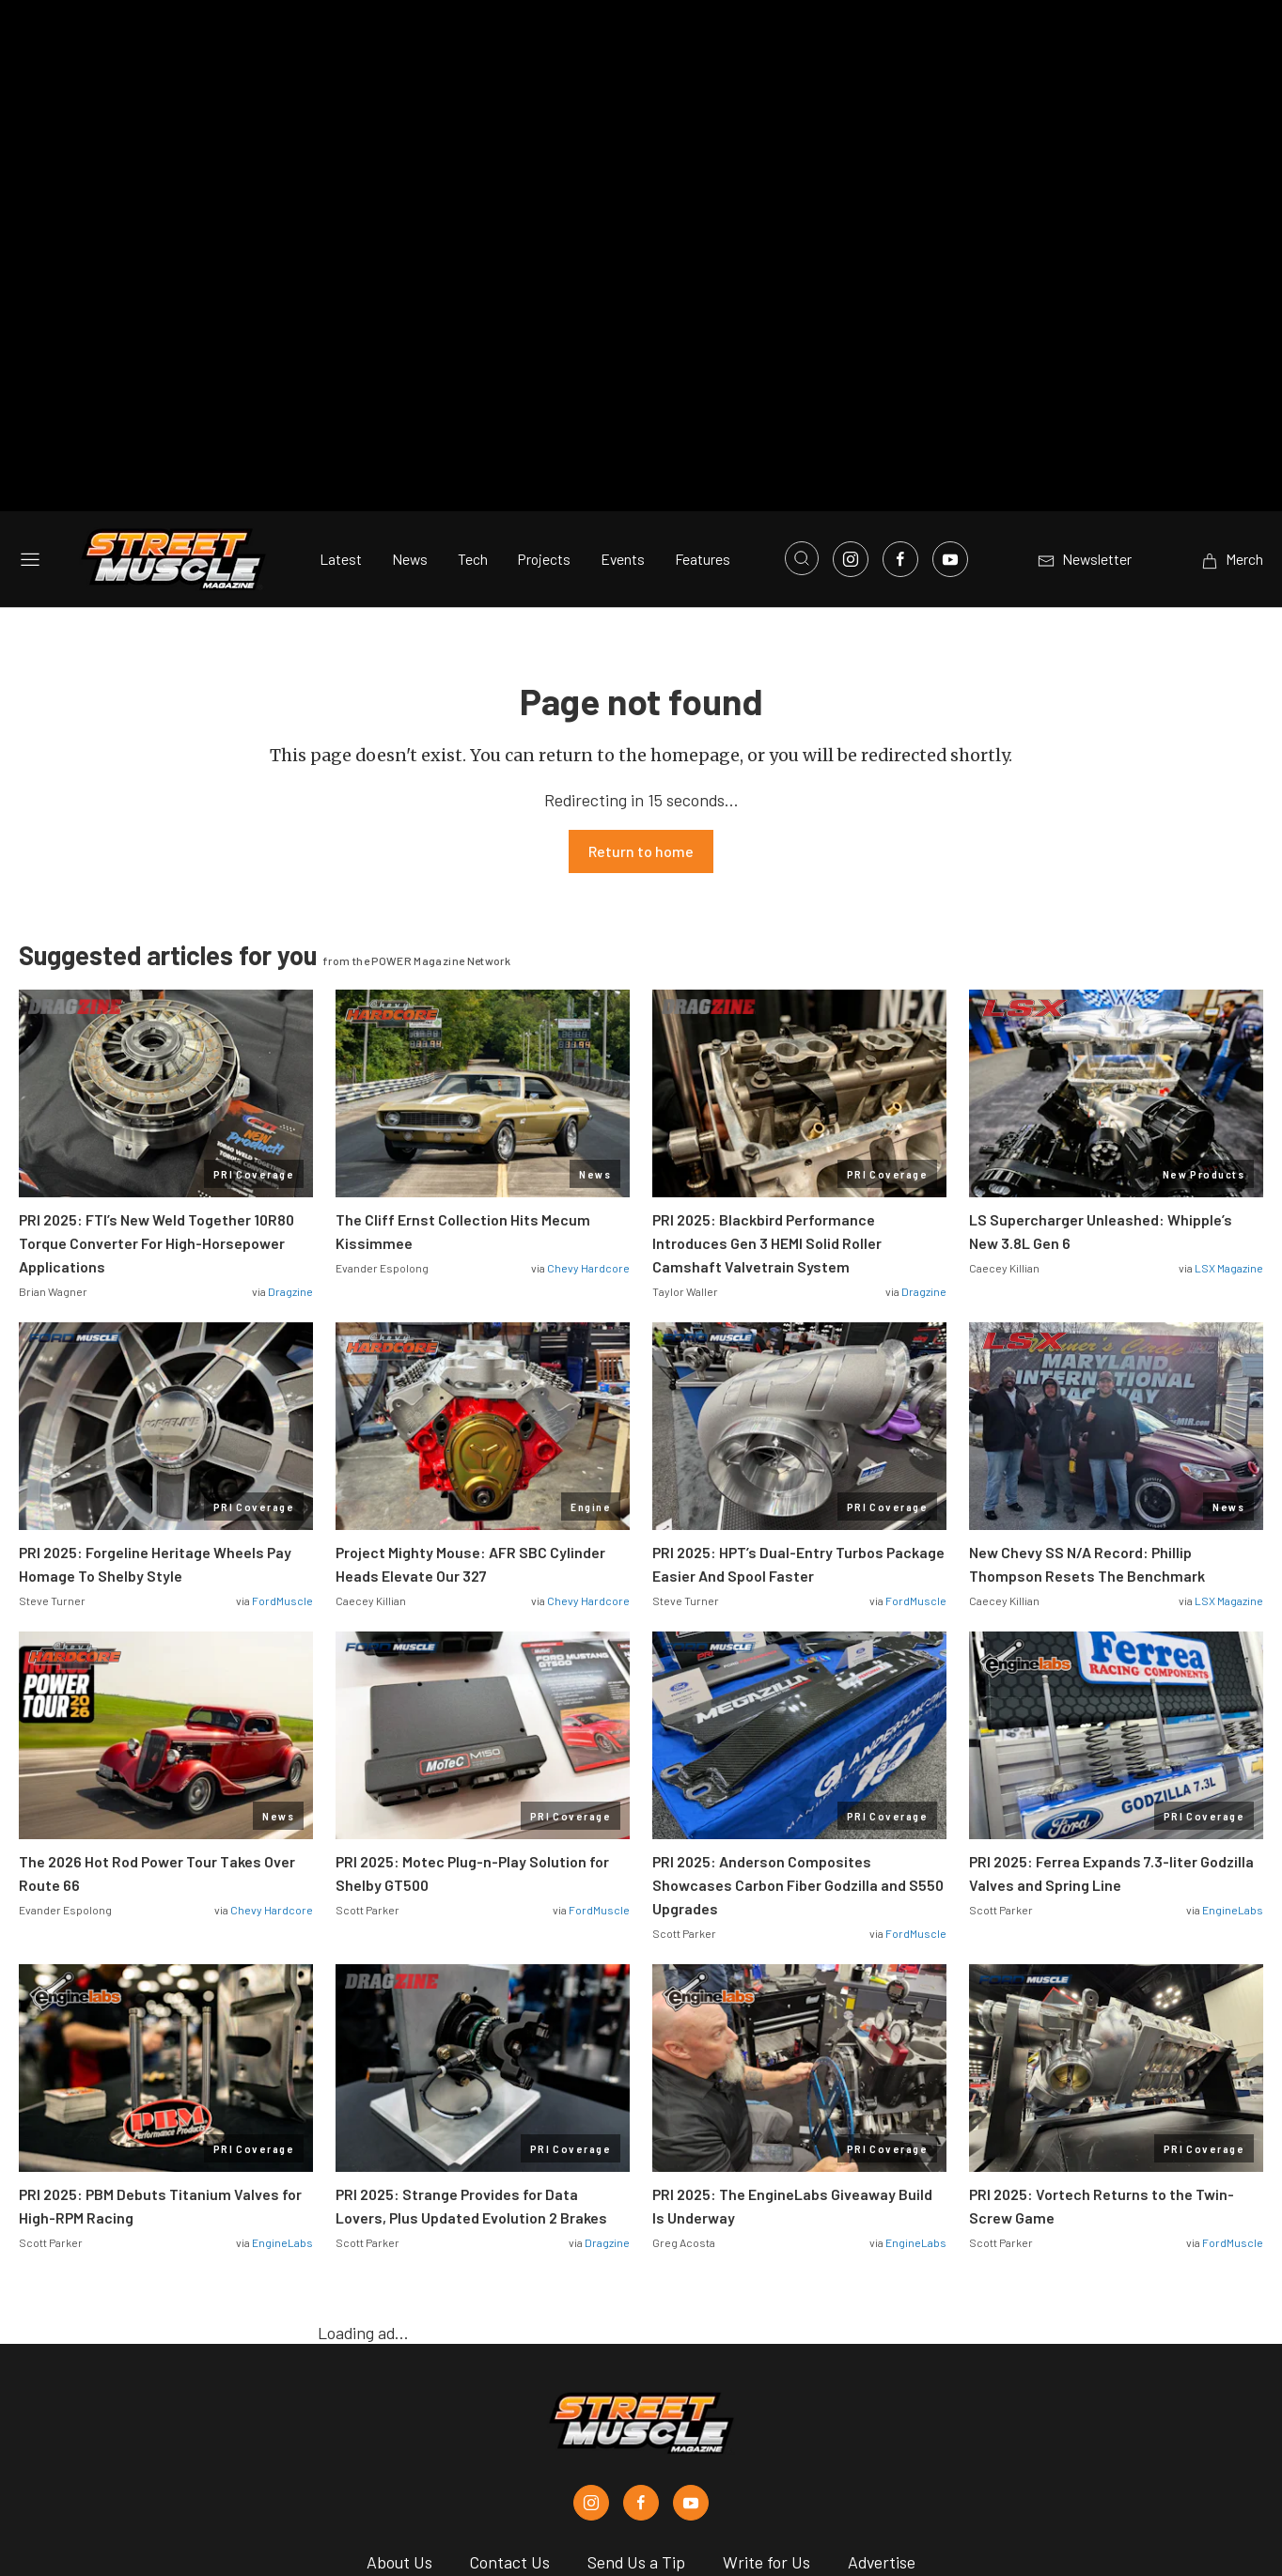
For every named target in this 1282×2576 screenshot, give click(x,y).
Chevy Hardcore (588, 1077)
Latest (341, 369)
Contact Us (510, 2371)
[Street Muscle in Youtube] (691, 2312)
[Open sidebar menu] (30, 368)
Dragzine (290, 1100)
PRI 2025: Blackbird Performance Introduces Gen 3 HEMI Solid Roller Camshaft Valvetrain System (767, 1052)
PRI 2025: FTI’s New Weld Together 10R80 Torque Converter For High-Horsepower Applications (156, 1052)
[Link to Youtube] (950, 368)
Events (623, 369)
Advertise (881, 2371)
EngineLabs (1232, 1718)
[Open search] (802, 367)
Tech (473, 369)
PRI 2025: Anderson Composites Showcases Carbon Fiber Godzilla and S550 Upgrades (798, 1694)
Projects (544, 369)
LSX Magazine (1229, 1077)
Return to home (641, 660)
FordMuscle (282, 1409)
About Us (399, 2371)
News (410, 369)
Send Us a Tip (636, 2371)
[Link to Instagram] (850, 368)
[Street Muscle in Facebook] (641, 2312)
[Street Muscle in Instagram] (591, 2312)
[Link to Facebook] (900, 368)
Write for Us (766, 2371)
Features (702, 369)
